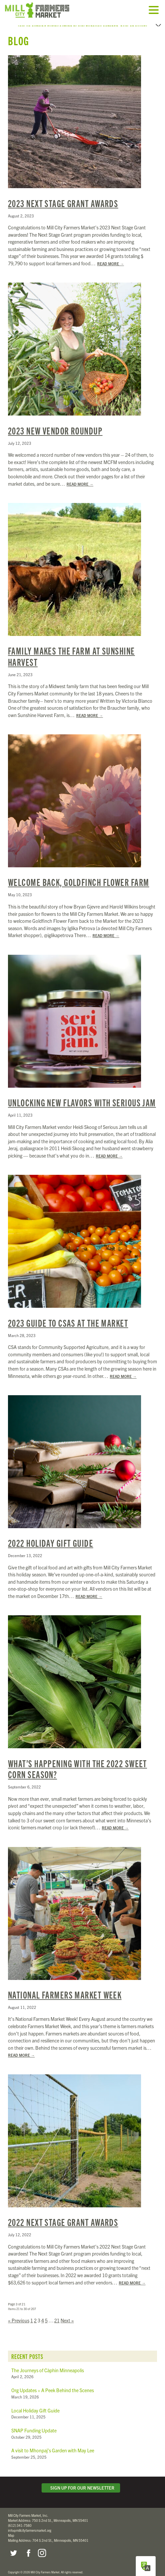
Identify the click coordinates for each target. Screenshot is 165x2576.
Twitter (13, 2547)
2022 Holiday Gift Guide (50, 1536)
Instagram (42, 2547)
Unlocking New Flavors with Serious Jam (82, 1096)
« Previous (18, 2314)
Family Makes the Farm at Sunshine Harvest (71, 649)
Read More (110, 257)
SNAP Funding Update (34, 2424)
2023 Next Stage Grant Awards (63, 196)
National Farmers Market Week (64, 1988)
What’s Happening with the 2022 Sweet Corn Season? (77, 1762)
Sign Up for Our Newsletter (80, 2481)
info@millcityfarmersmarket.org (29, 2524)
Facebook (27, 2547)
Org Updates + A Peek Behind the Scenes (52, 2384)
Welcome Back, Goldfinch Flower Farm (78, 875)
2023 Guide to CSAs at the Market (68, 1316)
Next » (67, 2314)
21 (57, 2314)
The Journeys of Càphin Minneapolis (47, 2364)
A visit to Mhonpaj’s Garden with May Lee (52, 2444)
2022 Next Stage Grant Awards (63, 2215)
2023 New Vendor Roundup (55, 424)
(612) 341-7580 (20, 2519)
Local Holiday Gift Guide (35, 2404)
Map (11, 2529)
